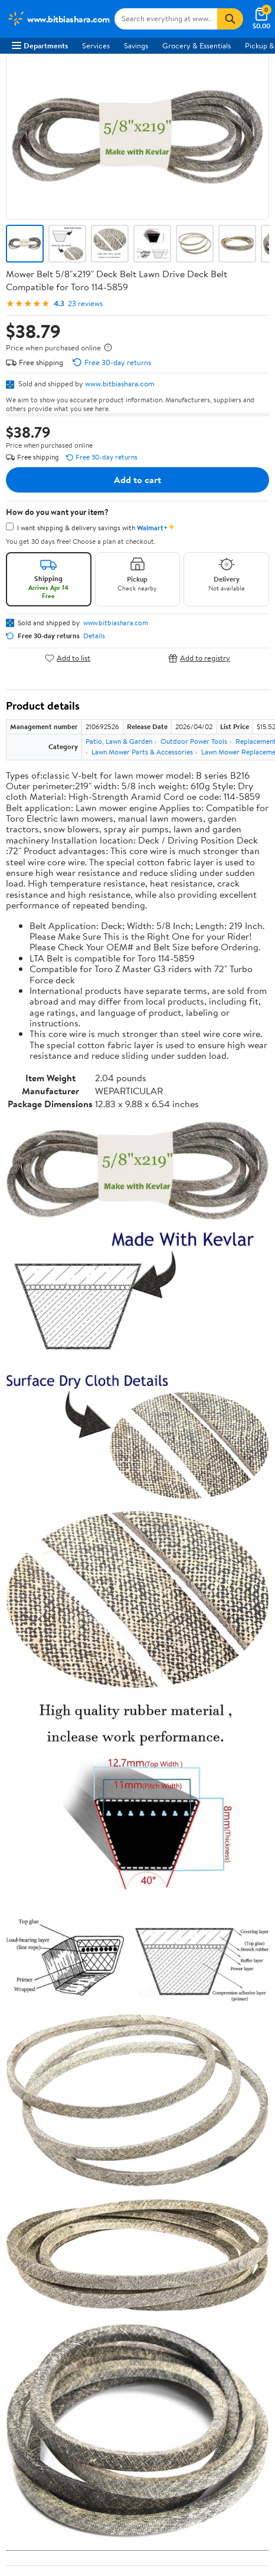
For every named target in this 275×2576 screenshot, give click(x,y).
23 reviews (85, 303)
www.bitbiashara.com (120, 383)
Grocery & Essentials (196, 45)
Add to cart (137, 479)
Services (96, 45)
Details (94, 636)
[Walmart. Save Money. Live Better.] (58, 19)
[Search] (230, 18)
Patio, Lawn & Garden (119, 741)
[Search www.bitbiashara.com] (165, 18)
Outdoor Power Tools (194, 741)
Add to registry (199, 658)
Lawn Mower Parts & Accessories (142, 752)
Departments (40, 45)
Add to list (67, 658)
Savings (136, 45)
